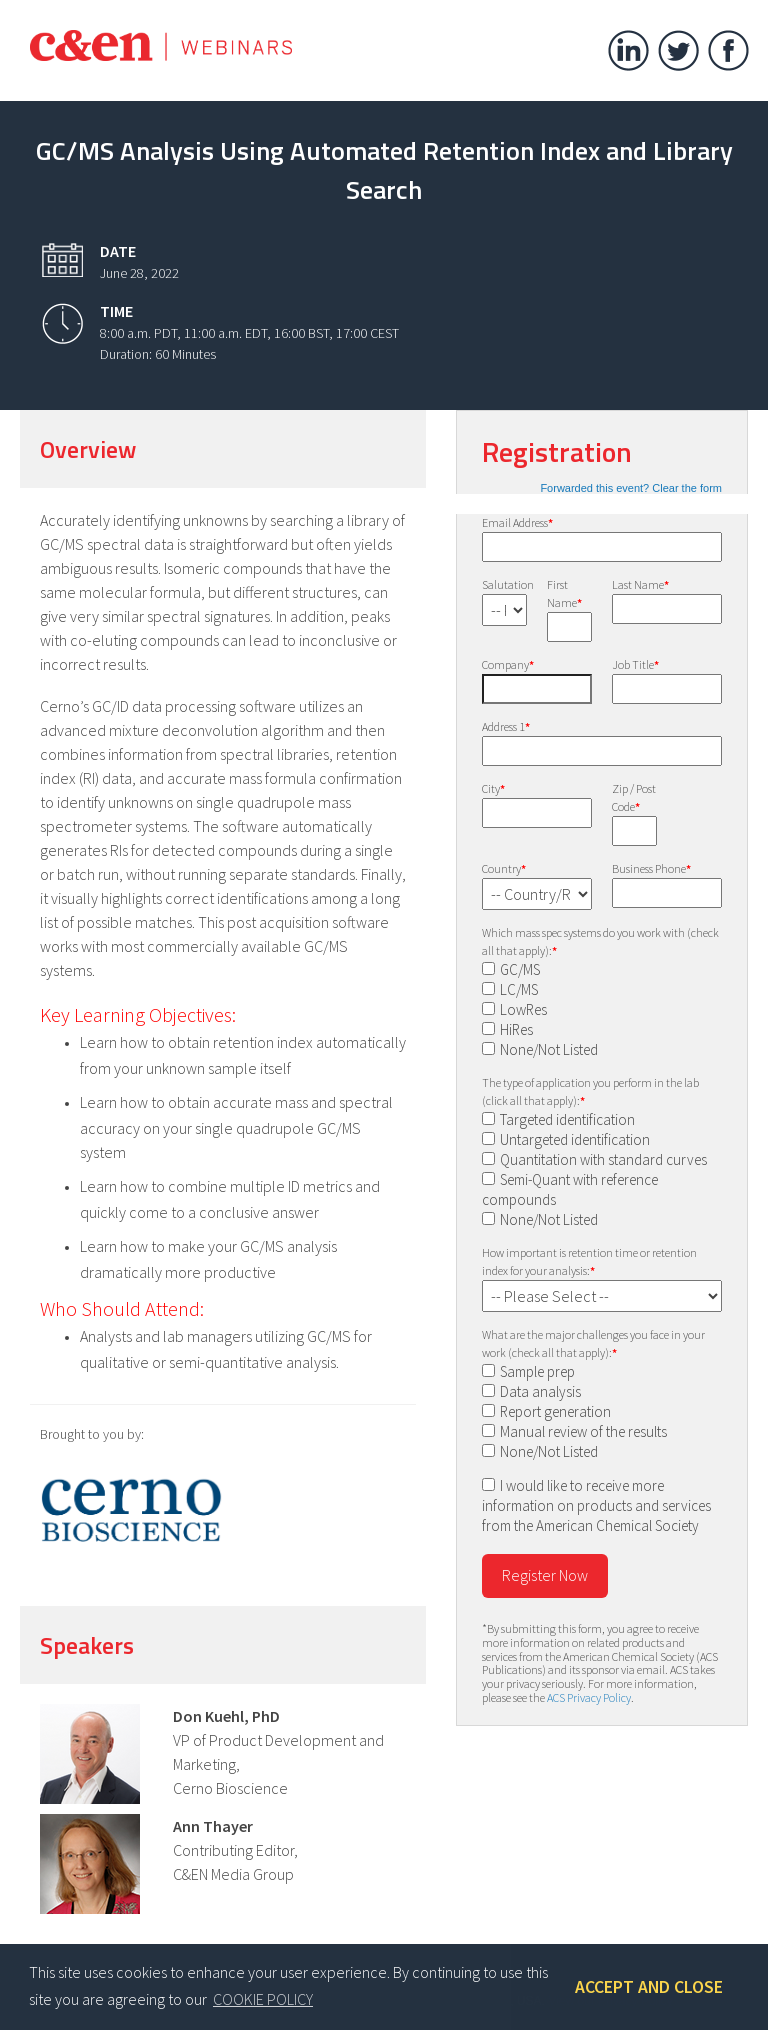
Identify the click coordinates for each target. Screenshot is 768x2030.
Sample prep (537, 1371)
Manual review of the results (583, 1431)
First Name (564, 593)
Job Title (635, 664)
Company (508, 664)
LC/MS (519, 989)
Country (504, 868)
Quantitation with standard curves (603, 1159)
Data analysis (540, 1391)
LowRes (523, 1009)
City (493, 788)
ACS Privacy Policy (589, 1697)
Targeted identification (567, 1119)
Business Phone (651, 868)
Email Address (517, 522)
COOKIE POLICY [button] (263, 1999)
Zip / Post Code (634, 797)
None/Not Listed (549, 1049)
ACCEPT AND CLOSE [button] (649, 1987)
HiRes (516, 1029)
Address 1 (506, 726)
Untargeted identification (575, 1139)
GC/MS (520, 969)
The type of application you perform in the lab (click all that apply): (590, 1091)
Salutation (504, 584)
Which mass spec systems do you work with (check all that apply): (600, 941)
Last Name (640, 584)
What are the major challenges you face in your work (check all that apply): (593, 1343)
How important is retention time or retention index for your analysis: (589, 1261)
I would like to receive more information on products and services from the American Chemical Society (596, 1505)
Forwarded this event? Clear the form (631, 488)
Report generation (555, 1411)
